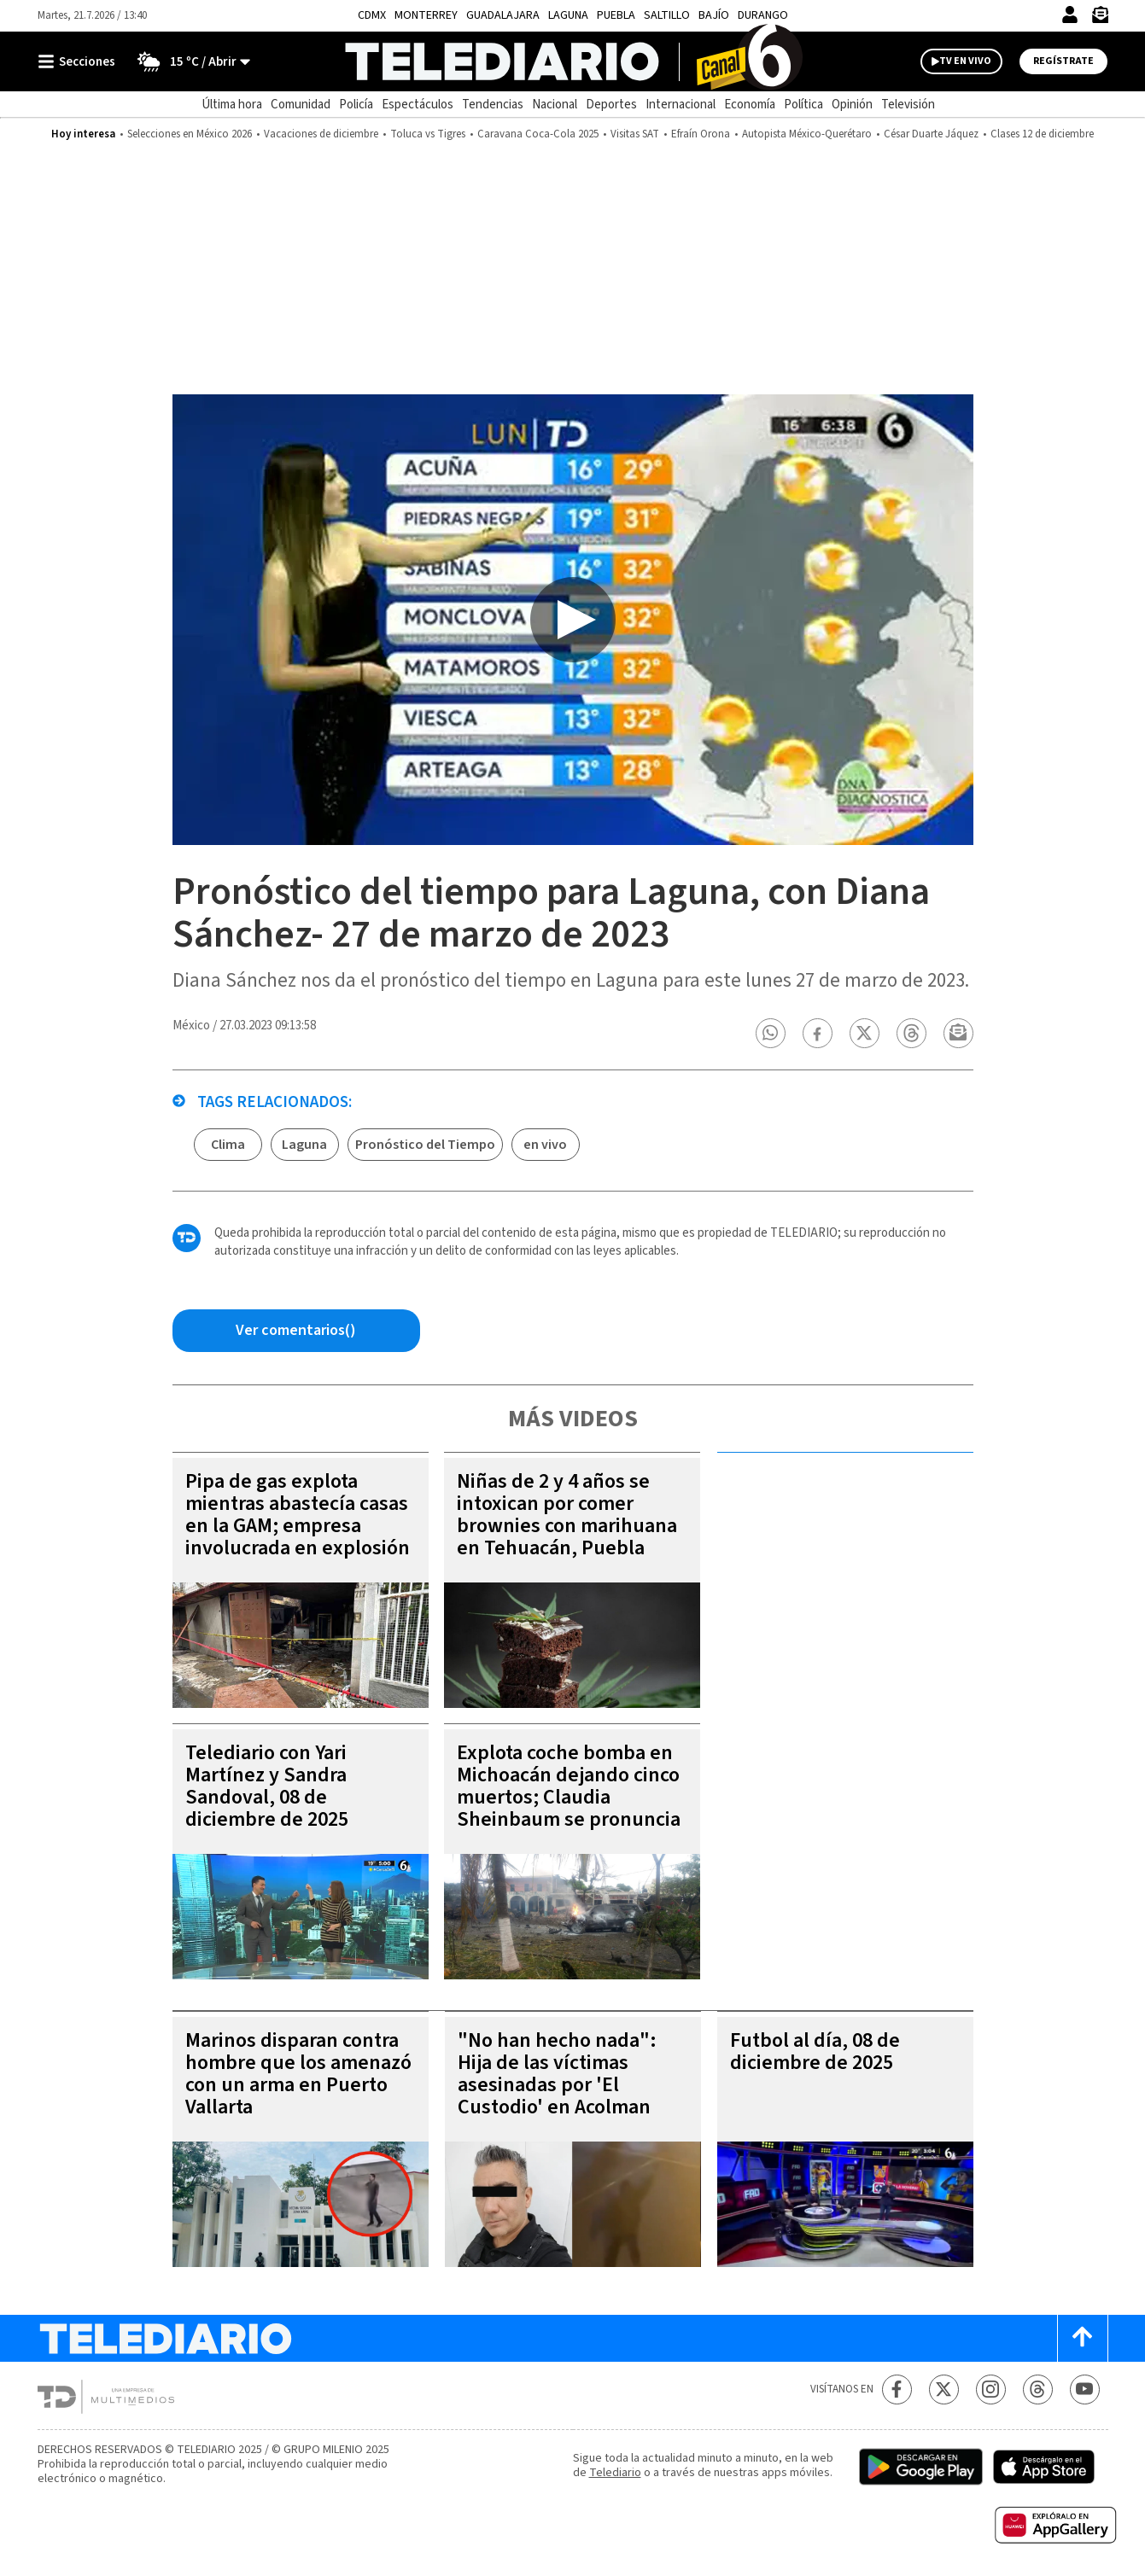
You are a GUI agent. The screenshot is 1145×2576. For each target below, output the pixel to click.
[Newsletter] (1099, 18)
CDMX (372, 15)
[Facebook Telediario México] (897, 2389)
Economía (749, 105)
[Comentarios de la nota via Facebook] (296, 1330)
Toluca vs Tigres (427, 134)
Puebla (616, 15)
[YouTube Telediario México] (1085, 2389)
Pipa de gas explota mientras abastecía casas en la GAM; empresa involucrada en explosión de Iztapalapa (297, 1525)
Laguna (568, 15)
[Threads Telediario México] (1038, 2389)
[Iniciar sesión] (1069, 14)
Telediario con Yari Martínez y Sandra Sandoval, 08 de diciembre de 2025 (266, 1786)
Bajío (713, 15)
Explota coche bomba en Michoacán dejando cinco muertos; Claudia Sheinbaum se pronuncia (569, 1786)
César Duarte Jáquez (931, 134)
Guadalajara (503, 15)
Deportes (611, 105)
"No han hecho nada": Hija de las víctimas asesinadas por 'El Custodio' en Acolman (557, 2073)
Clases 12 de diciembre (1042, 134)
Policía (356, 105)
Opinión (852, 105)
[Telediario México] (572, 61)
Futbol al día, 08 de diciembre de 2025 (815, 2051)
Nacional (554, 105)
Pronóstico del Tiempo (425, 1144)
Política (803, 105)
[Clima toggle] (188, 61)
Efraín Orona (700, 134)
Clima (228, 1144)
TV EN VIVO (965, 61)
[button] (770, 1033)
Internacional (681, 105)
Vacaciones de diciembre (321, 134)
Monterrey (426, 15)
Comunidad (300, 105)
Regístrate (1063, 61)
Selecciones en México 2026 (189, 134)
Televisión (908, 105)
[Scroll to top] (1082, 2338)
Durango (763, 15)
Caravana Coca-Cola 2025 (538, 134)
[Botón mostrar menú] (80, 61)
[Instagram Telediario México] (991, 2389)
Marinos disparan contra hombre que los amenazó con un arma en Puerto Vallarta (298, 2073)
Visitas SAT (634, 134)
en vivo (545, 1144)
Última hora (232, 105)
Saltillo (667, 15)
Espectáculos (417, 105)
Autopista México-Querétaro (807, 134)
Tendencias (492, 105)
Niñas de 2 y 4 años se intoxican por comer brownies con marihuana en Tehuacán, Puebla (567, 1514)
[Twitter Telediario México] (944, 2389)
